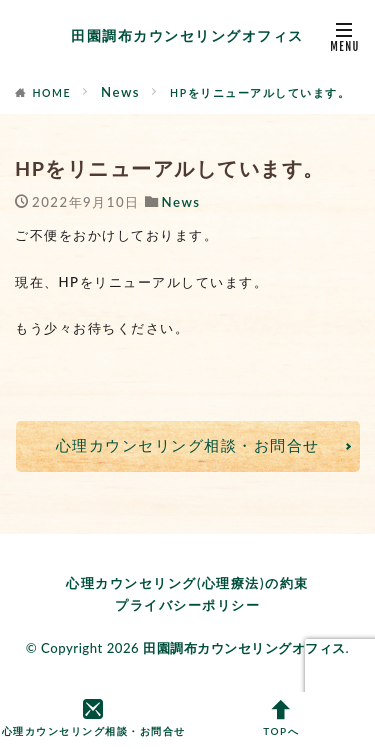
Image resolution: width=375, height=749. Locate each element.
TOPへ (282, 719)
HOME (52, 93)
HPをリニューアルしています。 (260, 93)
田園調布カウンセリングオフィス (187, 35)
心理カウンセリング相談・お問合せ (188, 445)
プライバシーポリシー (187, 605)
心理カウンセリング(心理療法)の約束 (187, 583)
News (120, 92)
